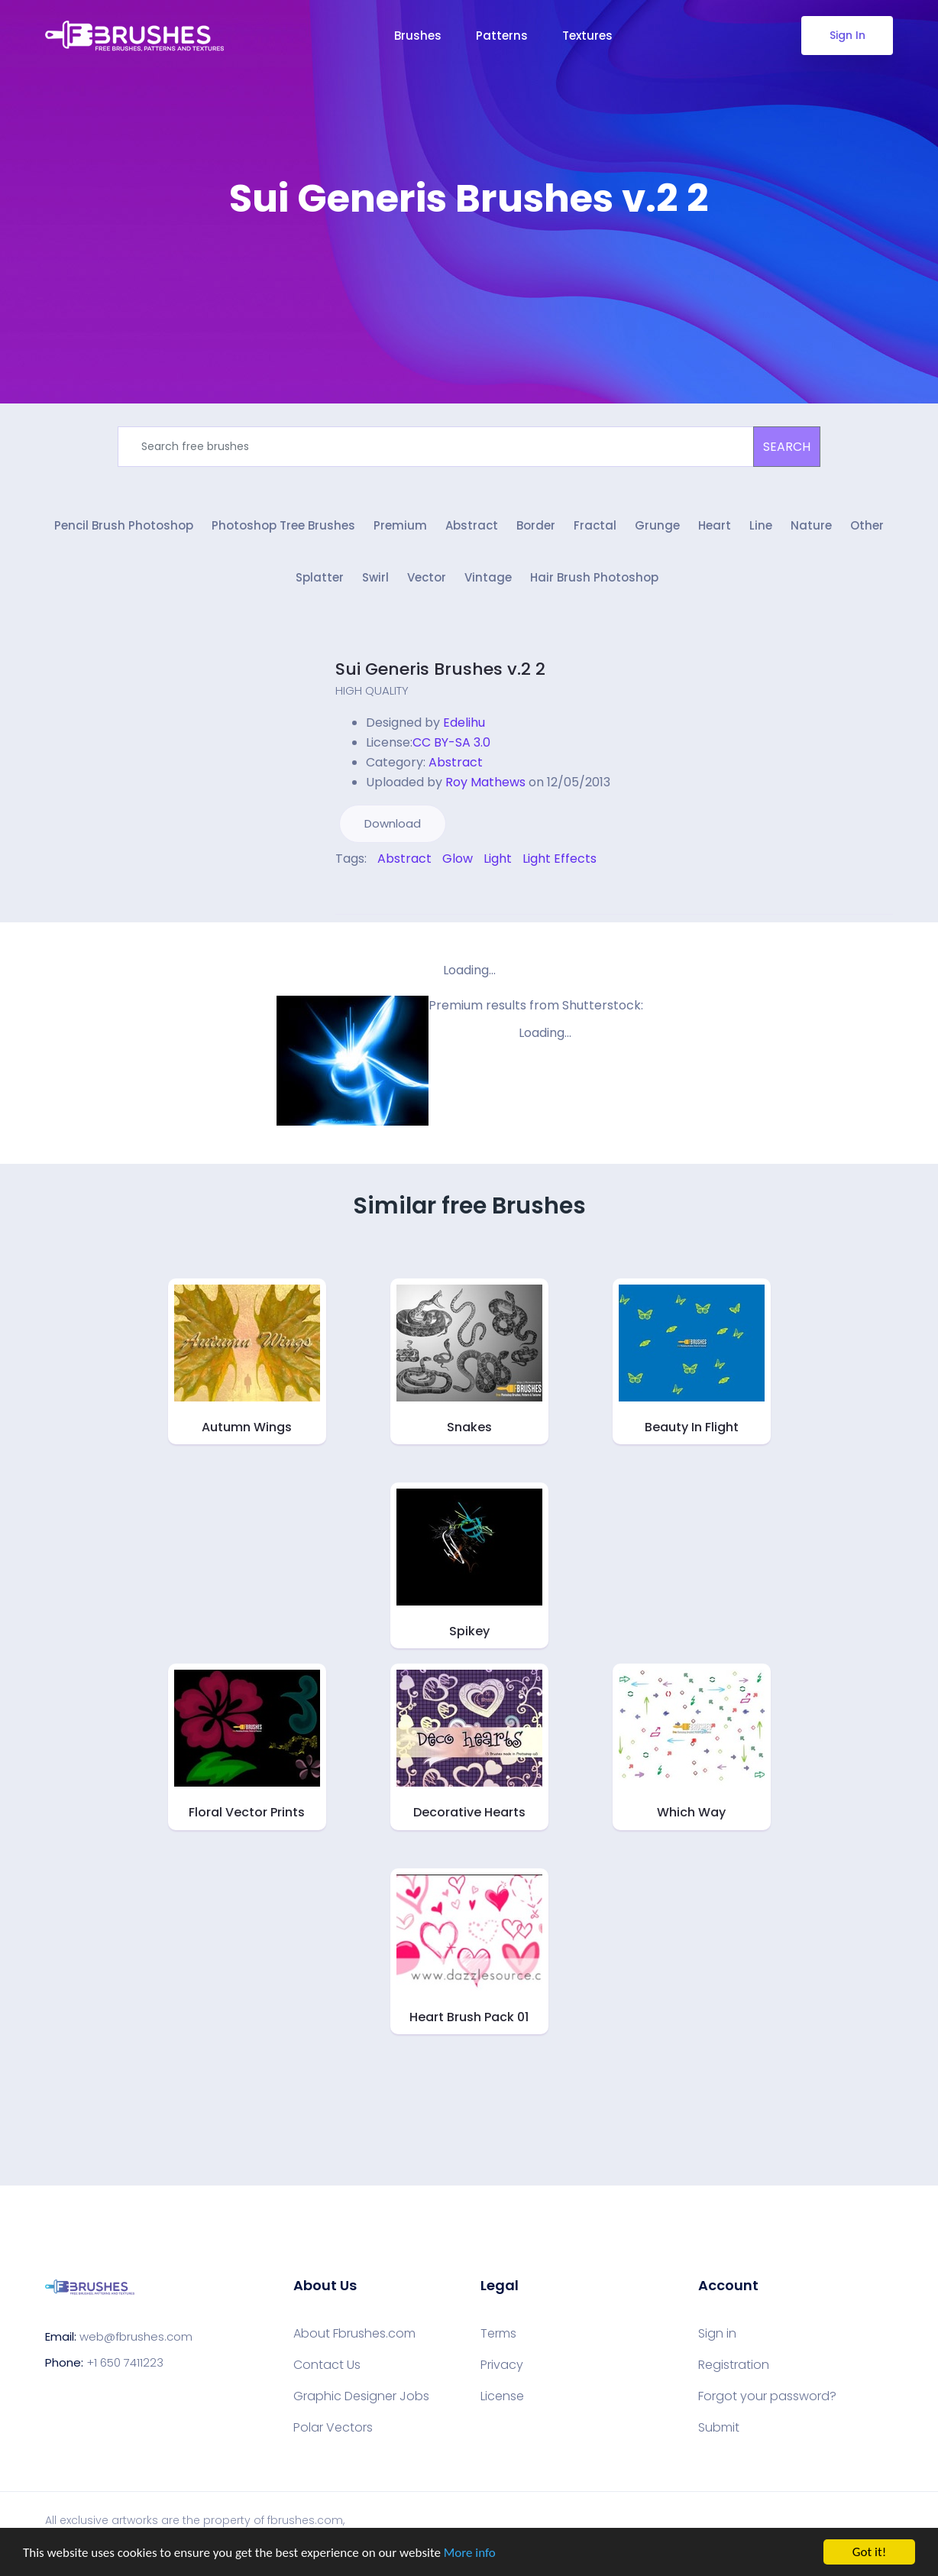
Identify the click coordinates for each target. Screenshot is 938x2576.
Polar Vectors (333, 2427)
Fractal (595, 525)
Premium (400, 525)
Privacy (501, 2365)
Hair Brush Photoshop (594, 577)
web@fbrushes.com (135, 2336)
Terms (498, 2333)
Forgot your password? (767, 2396)
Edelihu (464, 722)
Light (498, 858)
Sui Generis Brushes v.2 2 (440, 669)
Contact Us (327, 2365)
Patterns (502, 36)
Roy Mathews (485, 782)
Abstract (471, 525)
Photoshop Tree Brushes (283, 525)
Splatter (320, 577)
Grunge (657, 525)
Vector (426, 577)
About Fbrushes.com (354, 2333)
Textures (587, 36)
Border (535, 525)
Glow (457, 858)
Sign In (847, 35)
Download (392, 823)
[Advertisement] (469, 267)
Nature (811, 525)
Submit (718, 2427)
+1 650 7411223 (124, 2362)
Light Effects (559, 858)
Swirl (375, 577)
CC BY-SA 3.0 (451, 742)
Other (867, 525)
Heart (714, 525)
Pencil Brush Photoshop (123, 525)
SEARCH (786, 446)
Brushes (418, 36)
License (502, 2396)
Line (760, 525)
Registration (733, 2365)
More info (470, 2553)
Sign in (717, 2333)
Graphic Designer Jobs (361, 2396)
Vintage (488, 577)
